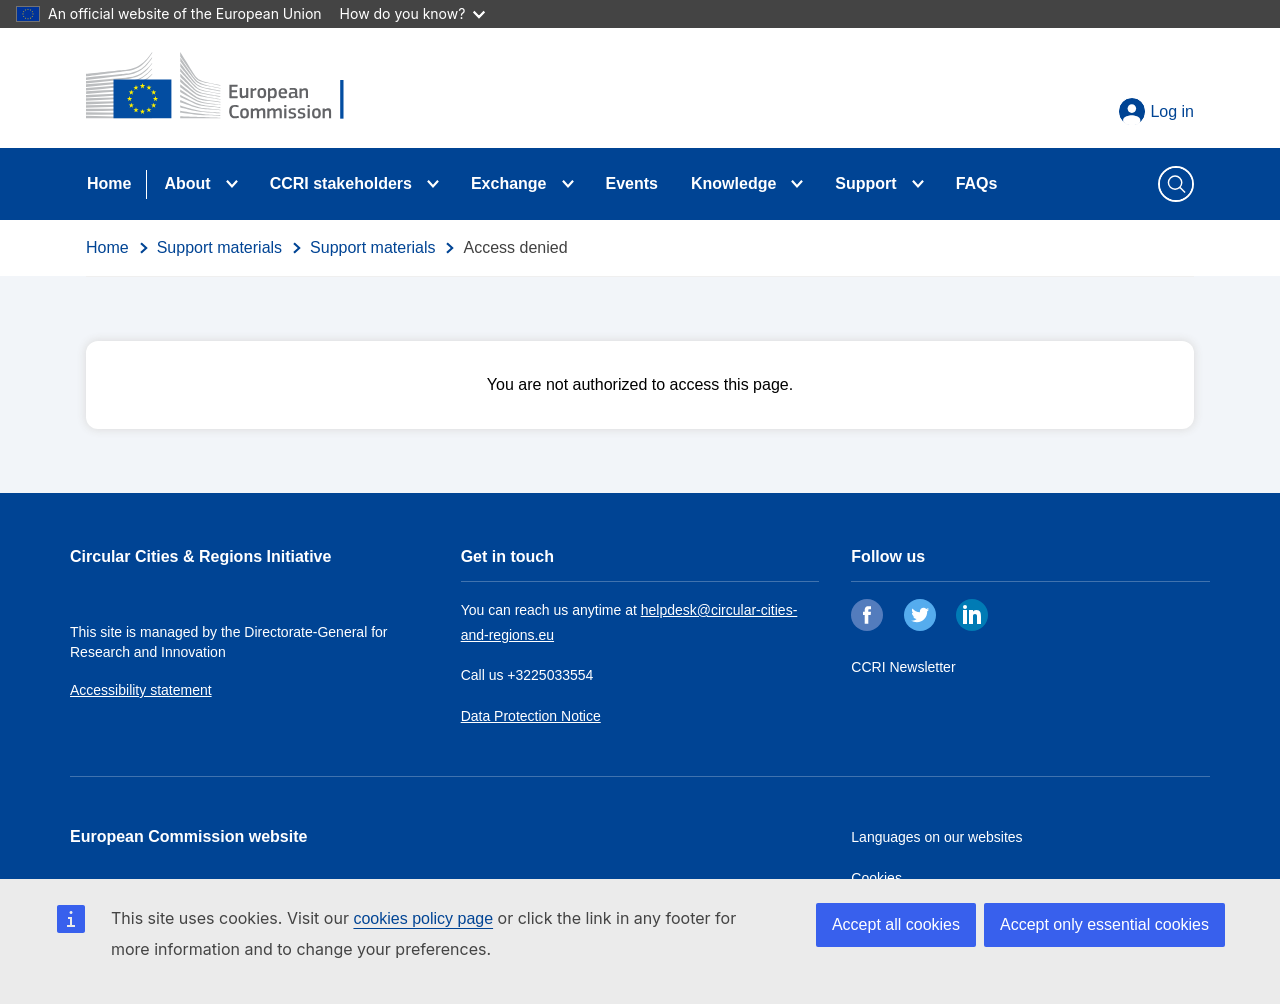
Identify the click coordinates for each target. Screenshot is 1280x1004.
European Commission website (188, 836)
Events (632, 183)
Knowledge (733, 183)
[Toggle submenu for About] (232, 184)
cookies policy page (423, 918)
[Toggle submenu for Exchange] (568, 184)
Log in (1172, 111)
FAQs (977, 183)
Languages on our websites (936, 837)
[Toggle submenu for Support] (918, 184)
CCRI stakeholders (341, 183)
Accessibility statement (141, 690)
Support (865, 183)
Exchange (509, 183)
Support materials (219, 247)
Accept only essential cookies (1104, 924)
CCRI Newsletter (903, 667)
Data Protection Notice (531, 716)
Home (109, 183)
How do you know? (413, 13)
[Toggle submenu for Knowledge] (797, 184)
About (187, 183)
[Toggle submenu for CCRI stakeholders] (433, 184)
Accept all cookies (896, 924)
